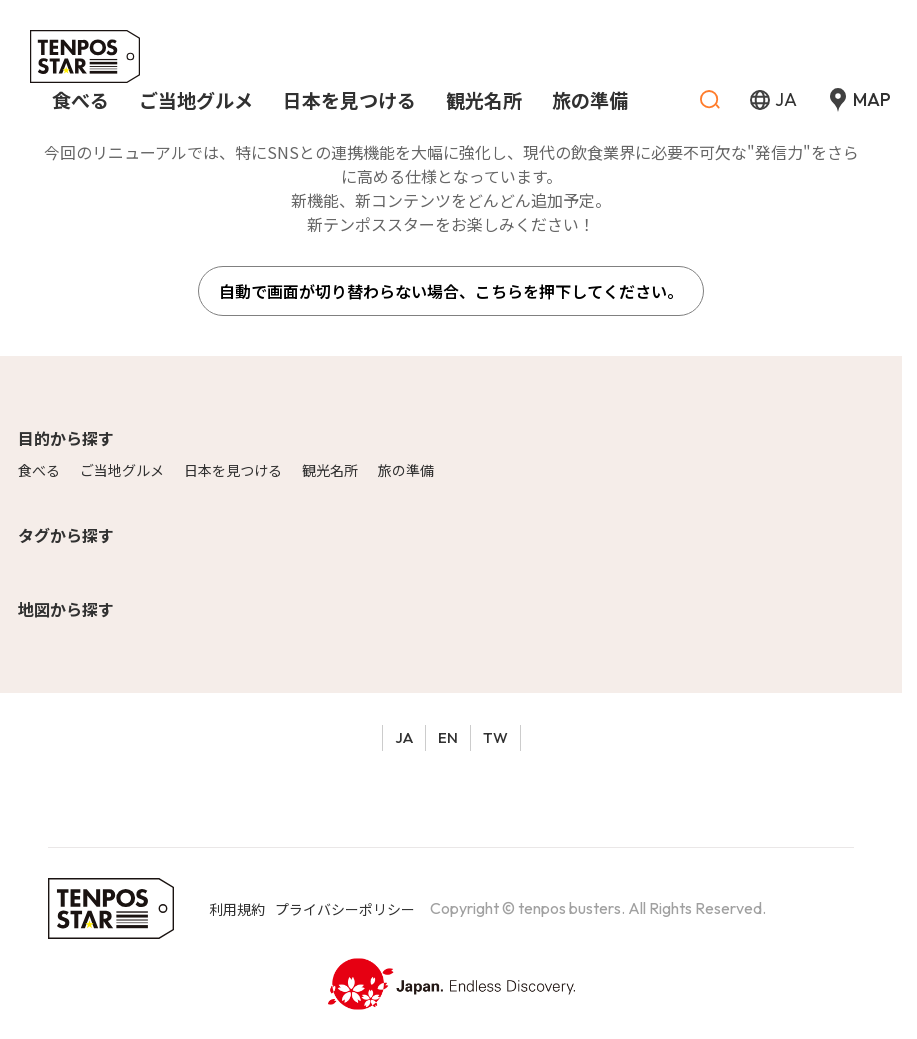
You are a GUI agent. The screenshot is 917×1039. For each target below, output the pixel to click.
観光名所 (330, 470)
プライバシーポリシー (345, 909)
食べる (39, 470)
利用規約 (237, 909)
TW (495, 737)
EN (448, 737)
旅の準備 (406, 470)
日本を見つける (233, 470)
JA (404, 737)
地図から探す (66, 609)
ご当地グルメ (122, 470)
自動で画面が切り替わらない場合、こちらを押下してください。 (451, 291)
